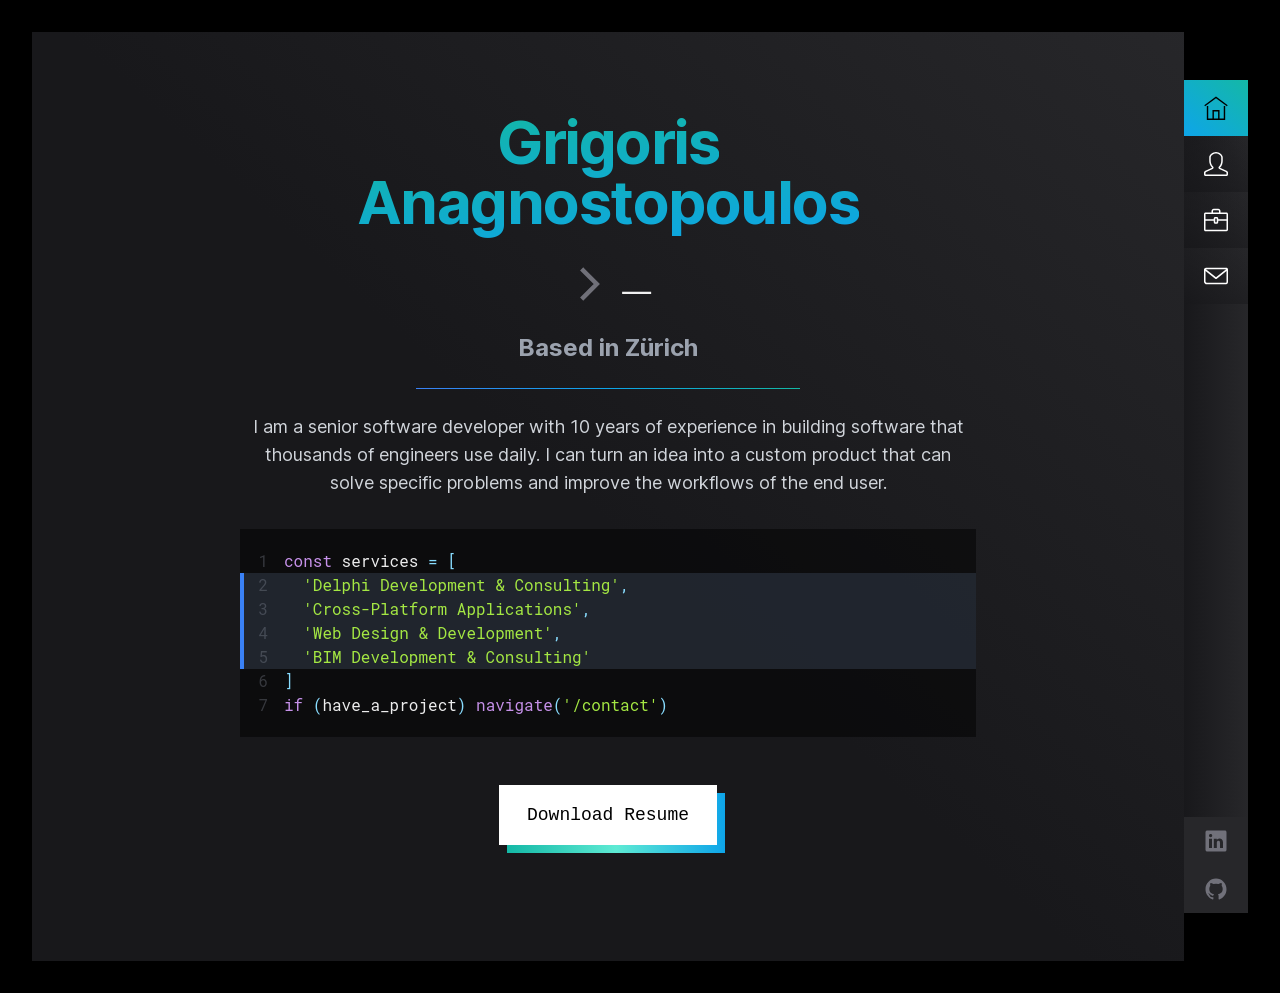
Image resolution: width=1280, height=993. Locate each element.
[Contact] (1216, 276)
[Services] (1216, 220)
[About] (1216, 164)
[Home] (1216, 108)
